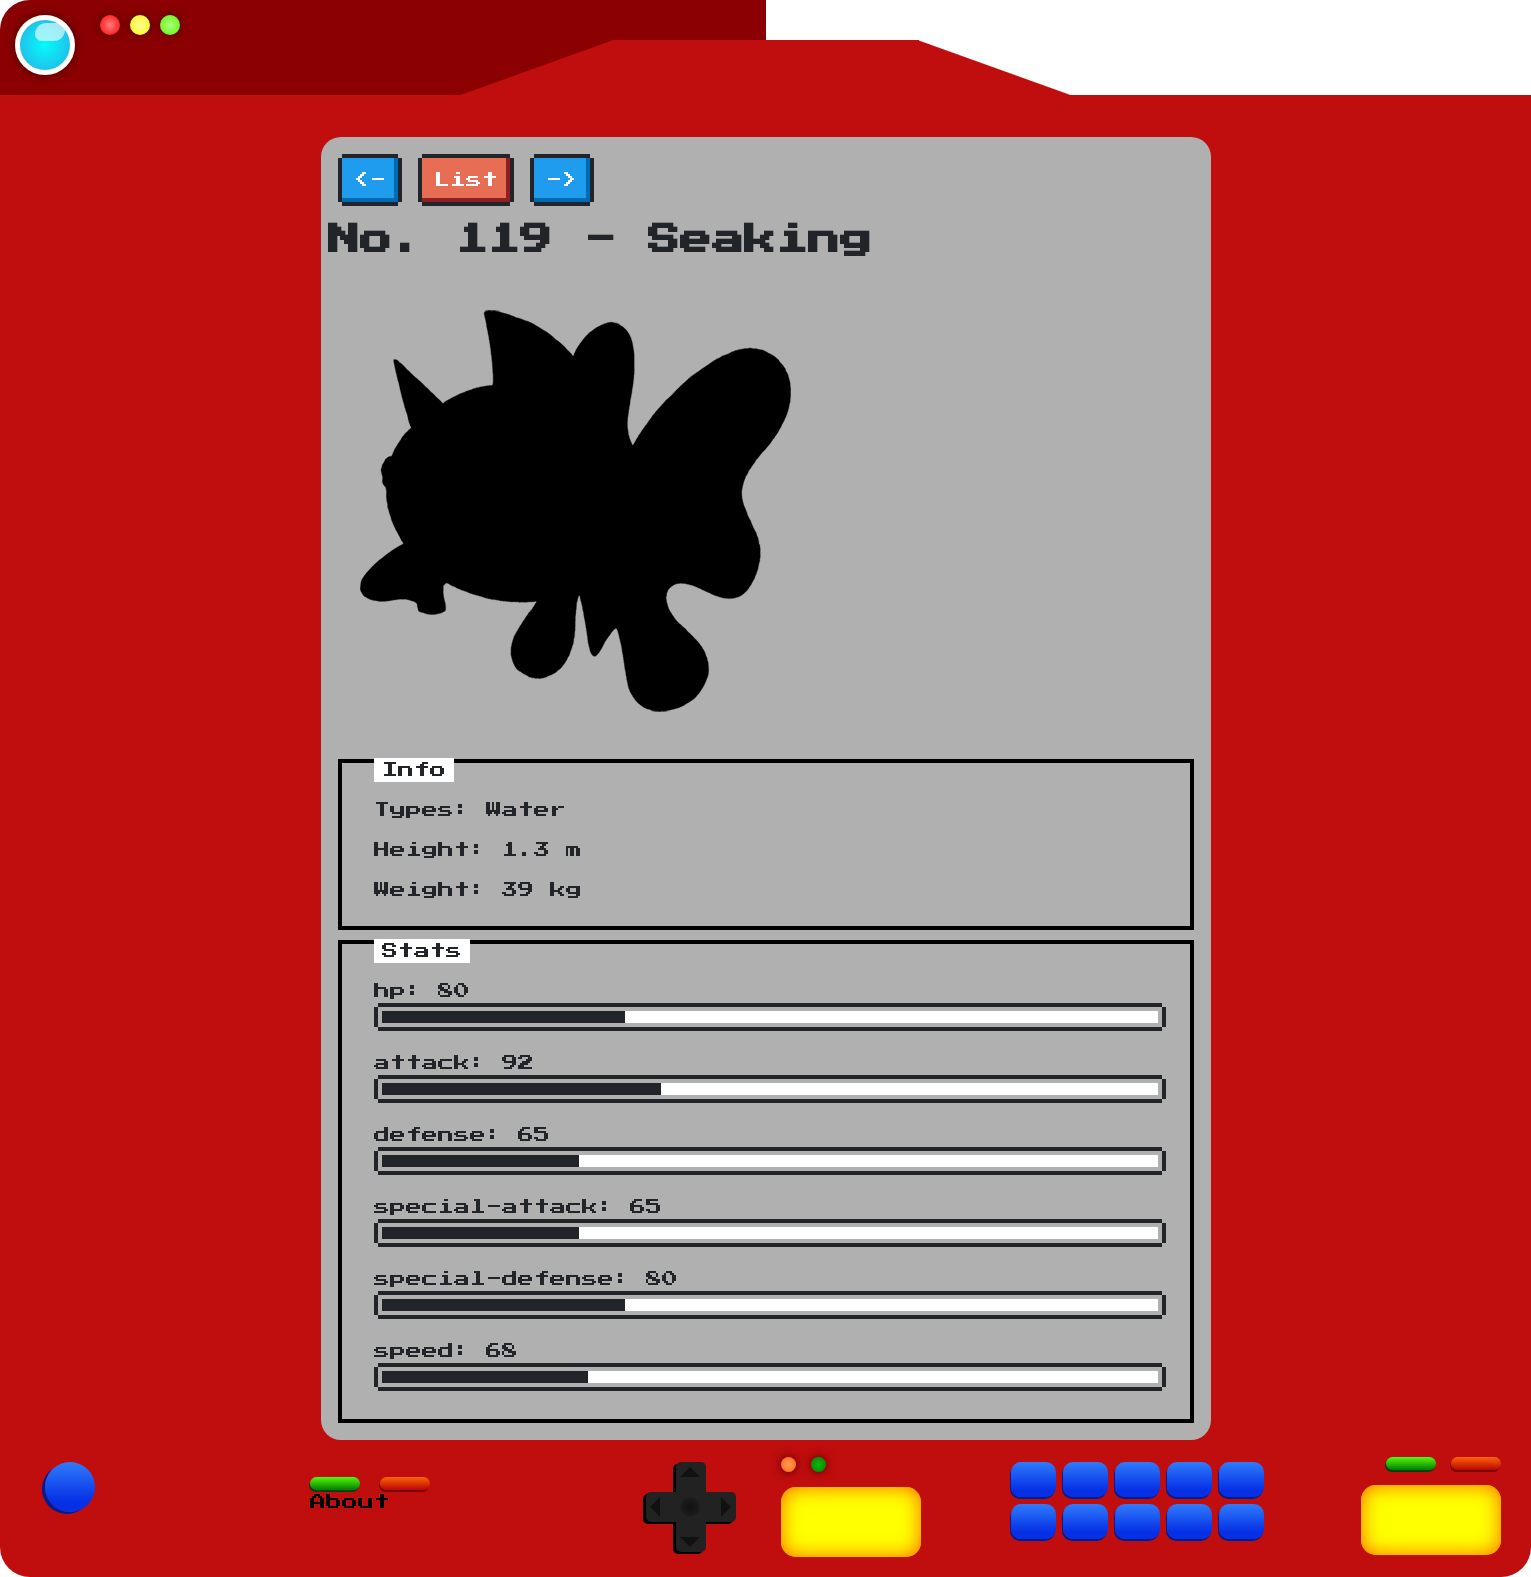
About (350, 1502)
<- (370, 180)
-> (562, 180)
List (466, 180)
